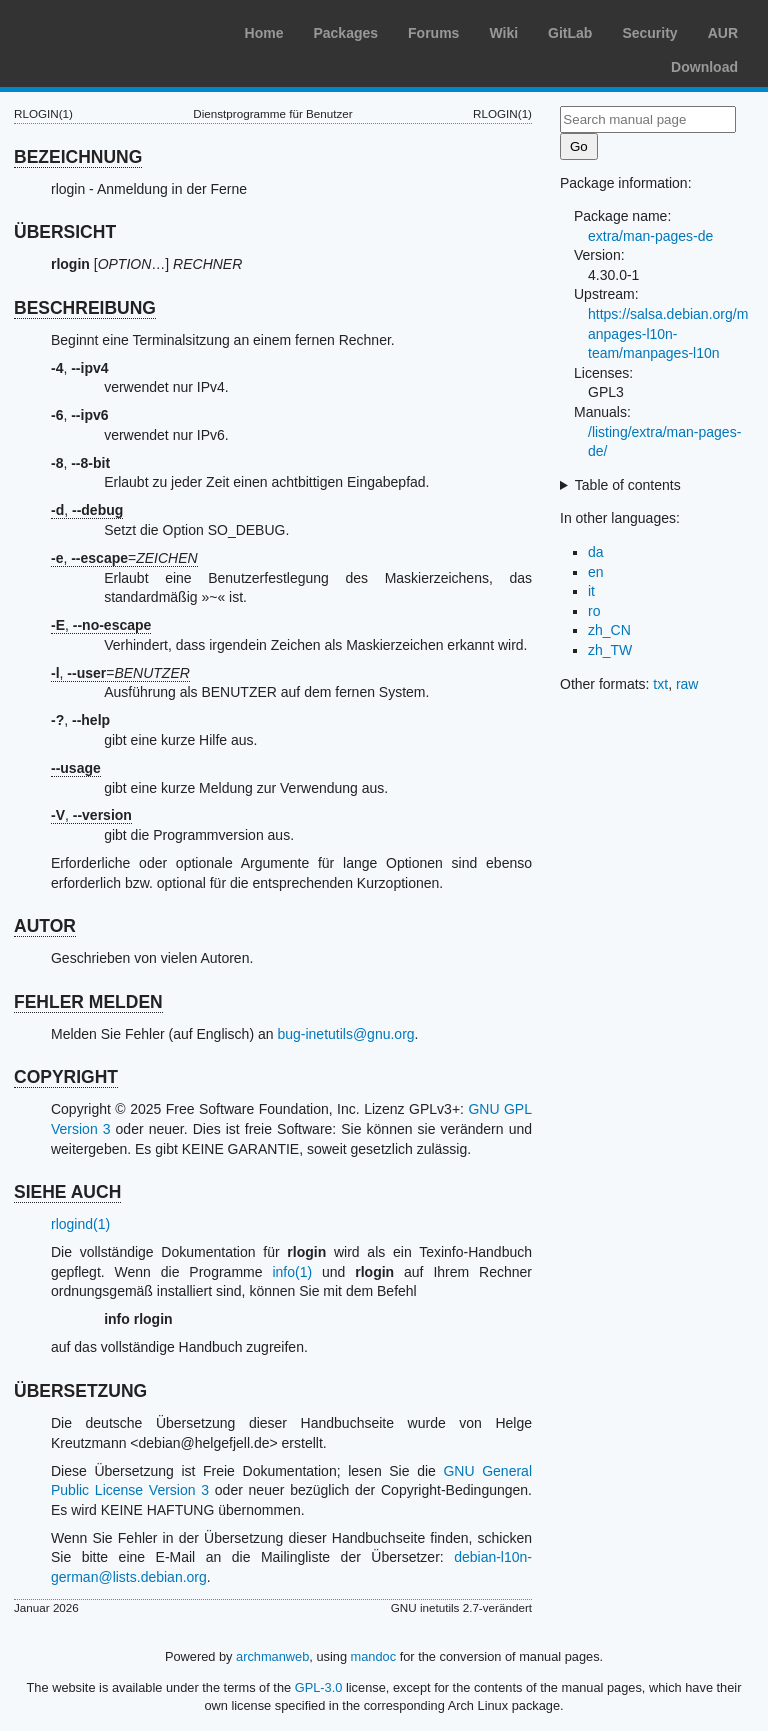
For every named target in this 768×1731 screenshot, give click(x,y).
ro (594, 611)
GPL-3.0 (319, 1687)
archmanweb (272, 1656)
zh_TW (610, 650)
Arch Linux (110, 30)
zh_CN (609, 630)
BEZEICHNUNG (78, 157)
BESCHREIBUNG (85, 308)
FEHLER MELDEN (88, 1002)
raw (687, 684)
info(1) (292, 1272)
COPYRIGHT (66, 1077)
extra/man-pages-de (650, 236)
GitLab (570, 33)
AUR (723, 33)
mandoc (374, 1656)
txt (660, 684)
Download (704, 67)
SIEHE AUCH (67, 1192)
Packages (345, 33)
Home (264, 33)
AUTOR (45, 926)
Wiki (503, 33)
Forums (433, 33)
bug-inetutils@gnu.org (345, 1034)
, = (124, 558)
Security (649, 33)
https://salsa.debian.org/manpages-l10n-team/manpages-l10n (668, 333)
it (591, 591)
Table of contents (628, 485)
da (596, 552)
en (596, 572)
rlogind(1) (80, 1224)
